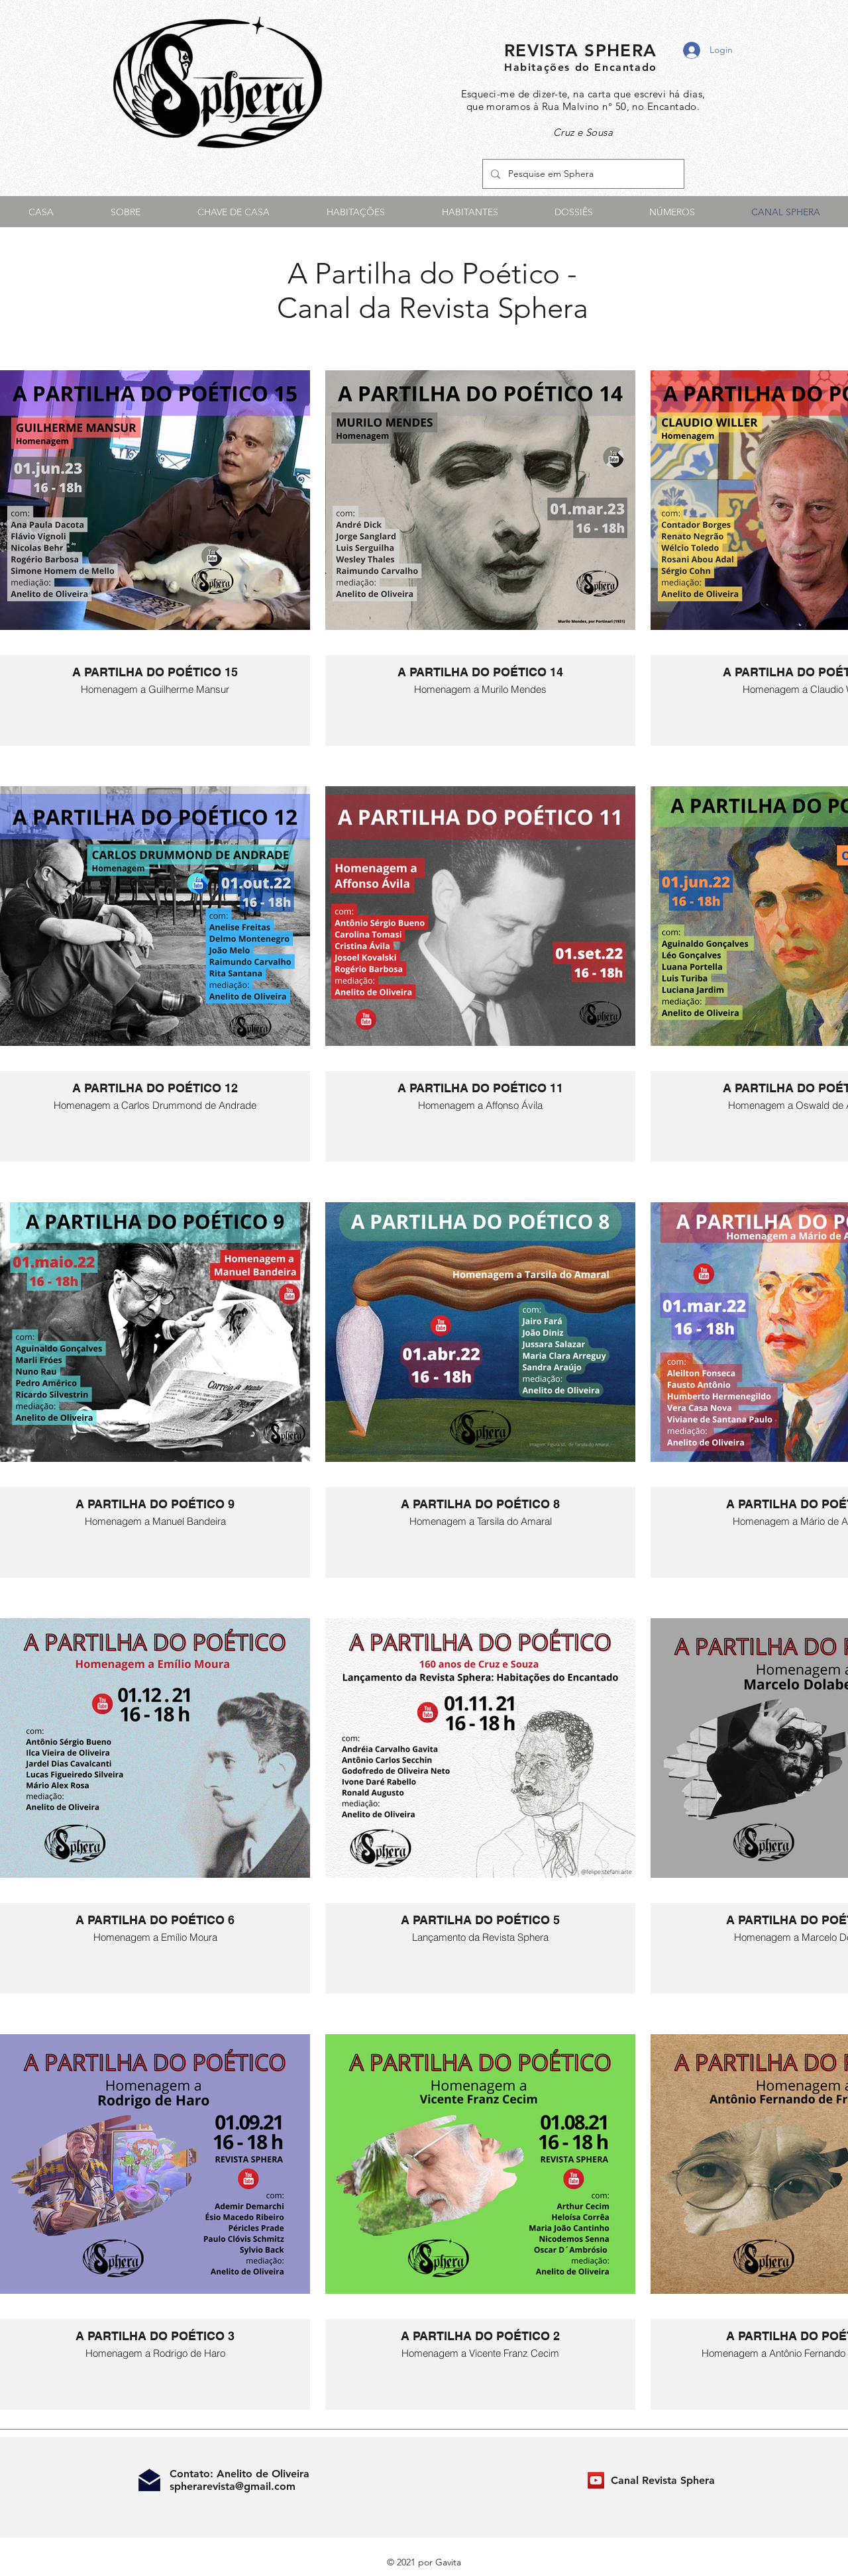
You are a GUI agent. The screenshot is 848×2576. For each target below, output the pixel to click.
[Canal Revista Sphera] (596, 2480)
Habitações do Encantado (580, 67)
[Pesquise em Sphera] (582, 174)
